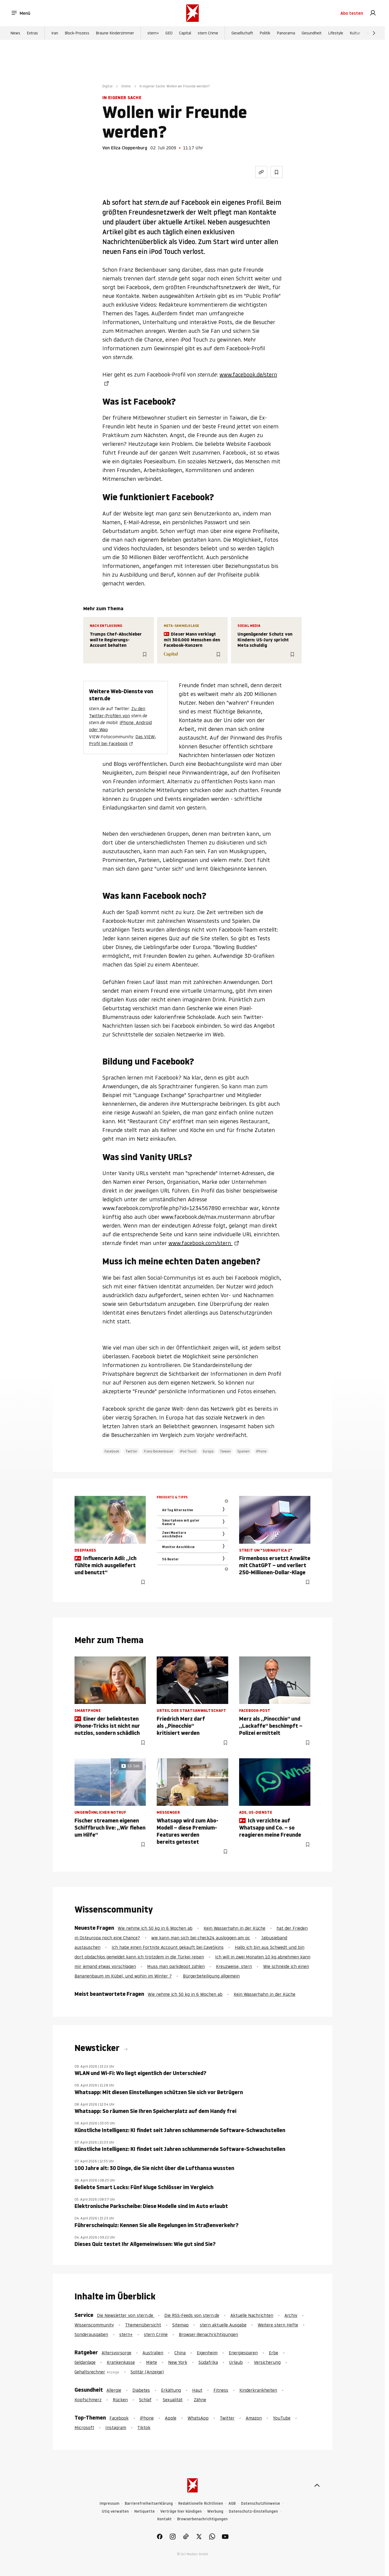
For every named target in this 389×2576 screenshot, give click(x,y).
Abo (351, 13)
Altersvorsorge (116, 2352)
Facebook (112, 1451)
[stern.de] (192, 13)
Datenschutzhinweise (260, 2503)
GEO (169, 33)
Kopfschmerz (88, 2399)
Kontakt (164, 2519)
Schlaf (145, 2399)
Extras (32, 33)
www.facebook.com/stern (200, 1243)
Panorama (286, 33)
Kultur (355, 33)
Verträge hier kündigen (181, 2511)
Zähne (200, 2399)
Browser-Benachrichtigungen (208, 2334)
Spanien (243, 1451)
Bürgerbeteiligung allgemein (211, 1976)
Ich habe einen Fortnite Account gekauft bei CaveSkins (168, 1947)
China (180, 2352)
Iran (54, 33)
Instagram (115, 2427)
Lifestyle (335, 33)
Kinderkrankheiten (258, 2390)
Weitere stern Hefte (278, 2325)
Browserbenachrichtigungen (202, 2519)
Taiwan (225, 1451)
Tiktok (143, 2427)
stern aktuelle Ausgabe (223, 2325)
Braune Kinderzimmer (115, 33)
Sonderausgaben (91, 2334)
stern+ (153, 33)
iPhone (261, 1451)
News (15, 33)
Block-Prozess (77, 33)
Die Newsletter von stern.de (126, 2315)
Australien (152, 2352)
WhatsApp (198, 2418)
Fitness (220, 2390)
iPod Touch (188, 1451)
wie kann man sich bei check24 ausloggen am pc (200, 1937)
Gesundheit (312, 33)
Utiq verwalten (115, 2511)
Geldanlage (85, 2362)
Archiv (290, 2315)
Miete (151, 2362)
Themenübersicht (143, 2325)
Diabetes (141, 2390)
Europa (208, 1451)
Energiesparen (243, 2352)
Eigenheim (207, 2352)
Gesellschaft (242, 33)
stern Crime (208, 33)
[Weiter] (374, 33)
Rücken (120, 2399)
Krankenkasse (121, 2362)
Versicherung (267, 2362)
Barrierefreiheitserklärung (149, 2503)
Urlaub (236, 2362)
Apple (170, 2418)
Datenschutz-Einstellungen (253, 2511)
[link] (372, 13)
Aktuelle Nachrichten (251, 2315)
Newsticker (98, 2048)
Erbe (273, 2352)
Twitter (131, 1451)
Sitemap (180, 2325)
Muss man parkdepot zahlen (176, 1966)
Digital (107, 86)
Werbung (215, 2511)
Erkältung (171, 2390)
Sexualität (173, 2399)
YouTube (281, 2418)
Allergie (113, 2390)
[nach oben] (317, 2485)
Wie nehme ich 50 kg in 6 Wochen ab (155, 1928)
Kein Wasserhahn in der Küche (234, 1928)
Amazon (254, 2418)
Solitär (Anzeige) (147, 2372)
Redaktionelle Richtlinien (200, 2503)
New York (177, 2362)
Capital (185, 33)
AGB (232, 2503)
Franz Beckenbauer (158, 1451)
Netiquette (144, 2511)
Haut (197, 2390)
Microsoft (84, 2427)
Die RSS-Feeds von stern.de (191, 2315)
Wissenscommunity (94, 2325)
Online (126, 86)
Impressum (109, 2503)
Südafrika (208, 2362)
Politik (265, 33)
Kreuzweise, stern (234, 1966)
